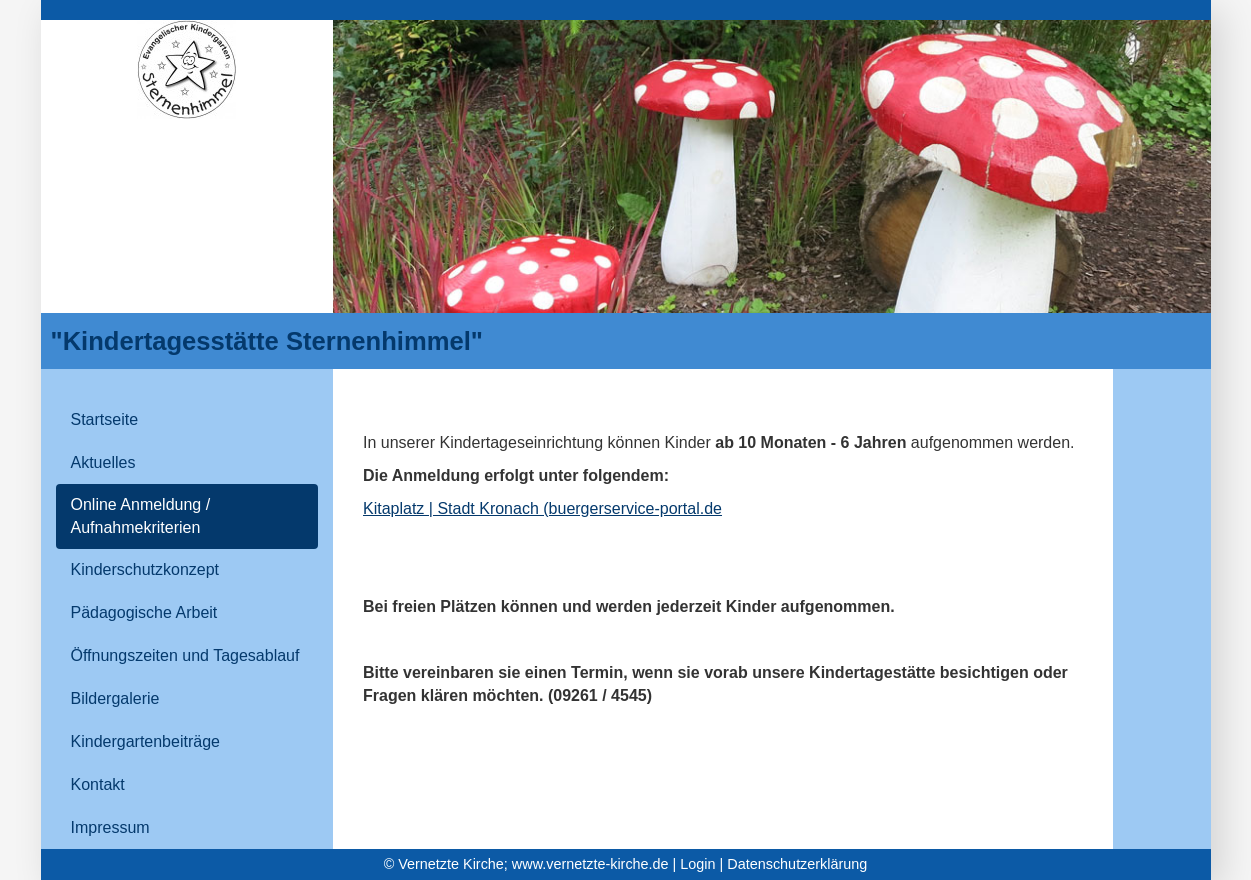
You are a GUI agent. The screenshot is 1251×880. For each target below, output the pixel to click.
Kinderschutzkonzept (145, 569)
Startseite (105, 419)
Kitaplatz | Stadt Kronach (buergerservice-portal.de (542, 508)
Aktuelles (103, 462)
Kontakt (98, 784)
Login (697, 864)
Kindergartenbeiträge (145, 741)
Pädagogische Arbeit (144, 612)
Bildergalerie (115, 698)
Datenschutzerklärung (797, 864)
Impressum (110, 827)
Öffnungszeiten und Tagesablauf (185, 655)
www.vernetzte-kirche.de (590, 864)
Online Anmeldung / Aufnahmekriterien (141, 516)
